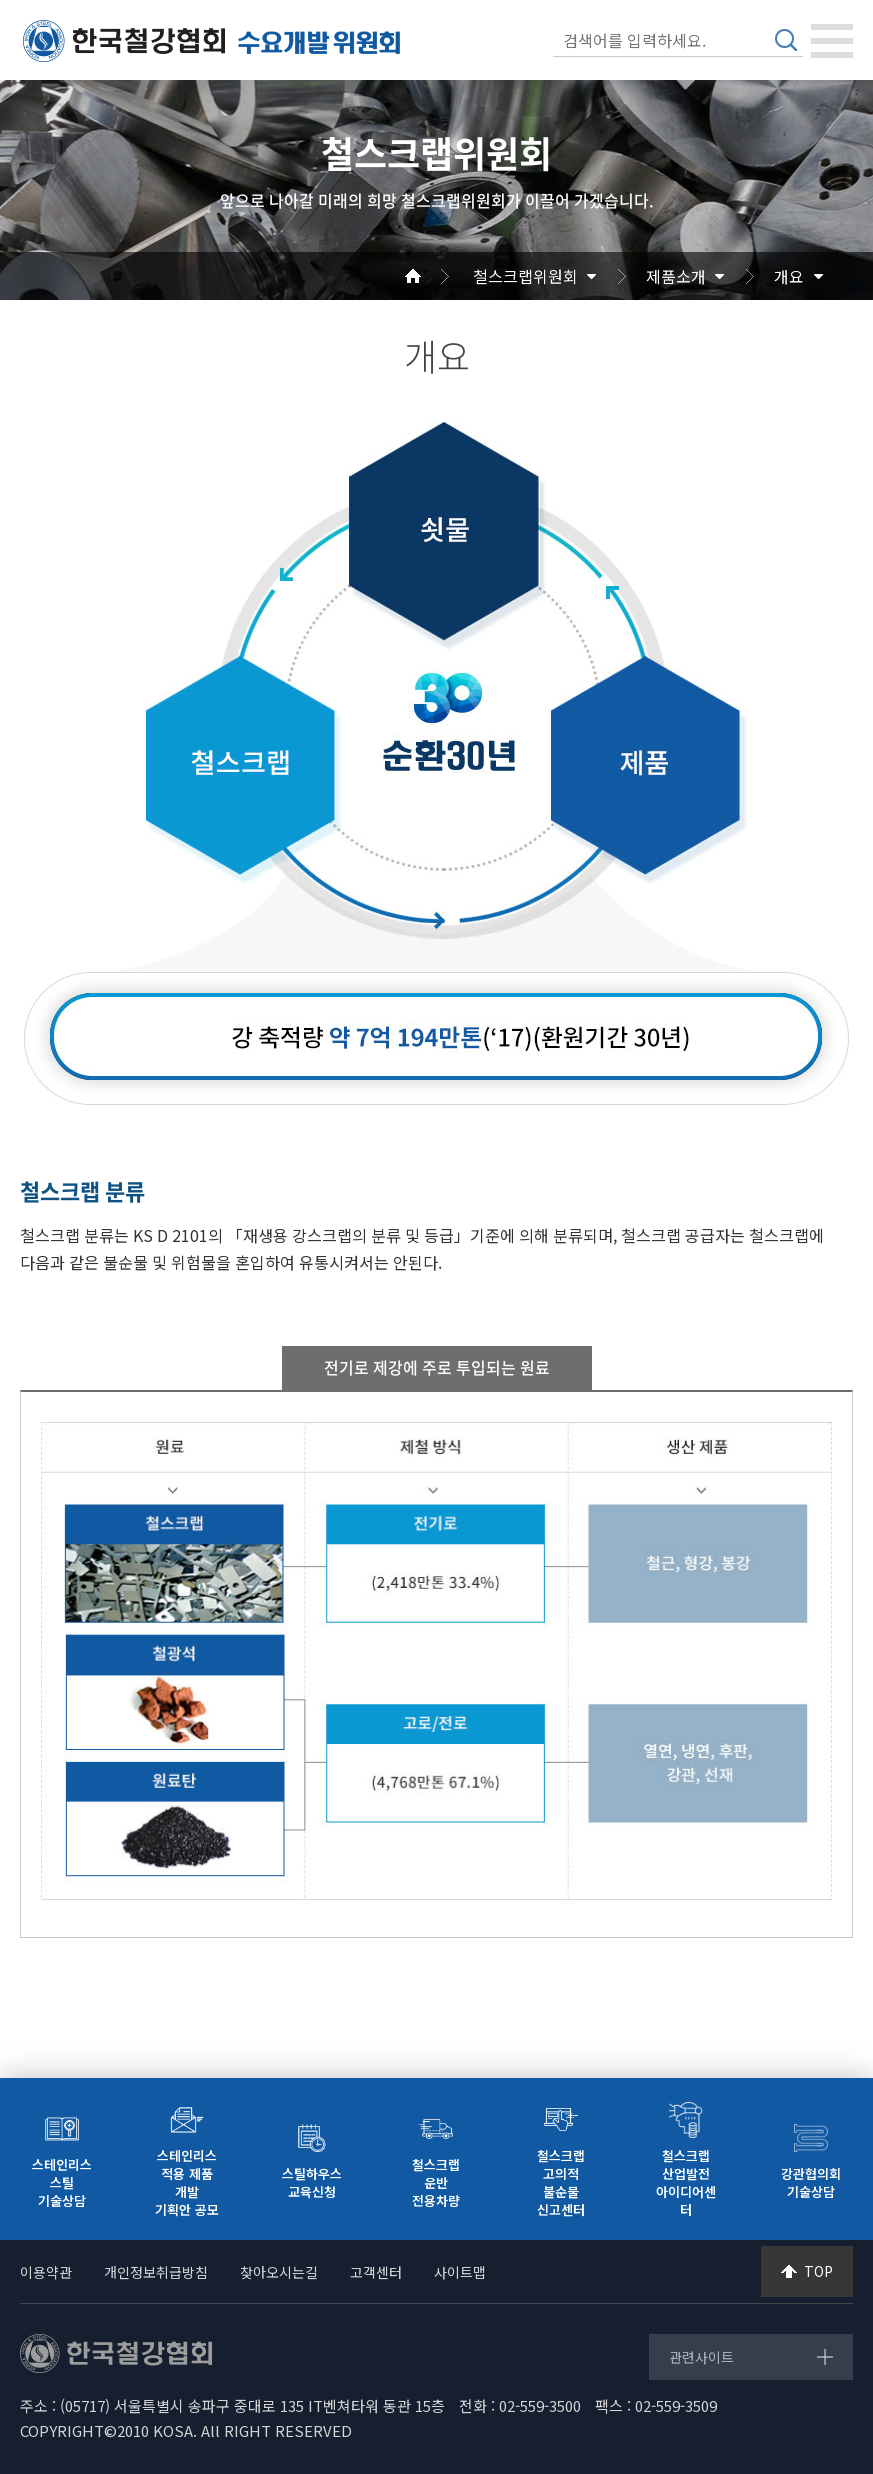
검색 (786, 40)
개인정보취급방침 (156, 2272)
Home (437, 276)
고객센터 (376, 2272)
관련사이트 (701, 2357)
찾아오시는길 (279, 2272)
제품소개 (676, 276)
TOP (818, 2271)
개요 (789, 276)
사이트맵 (460, 2272)
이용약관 (46, 2272)
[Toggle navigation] (832, 41)
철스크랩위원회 (525, 276)
